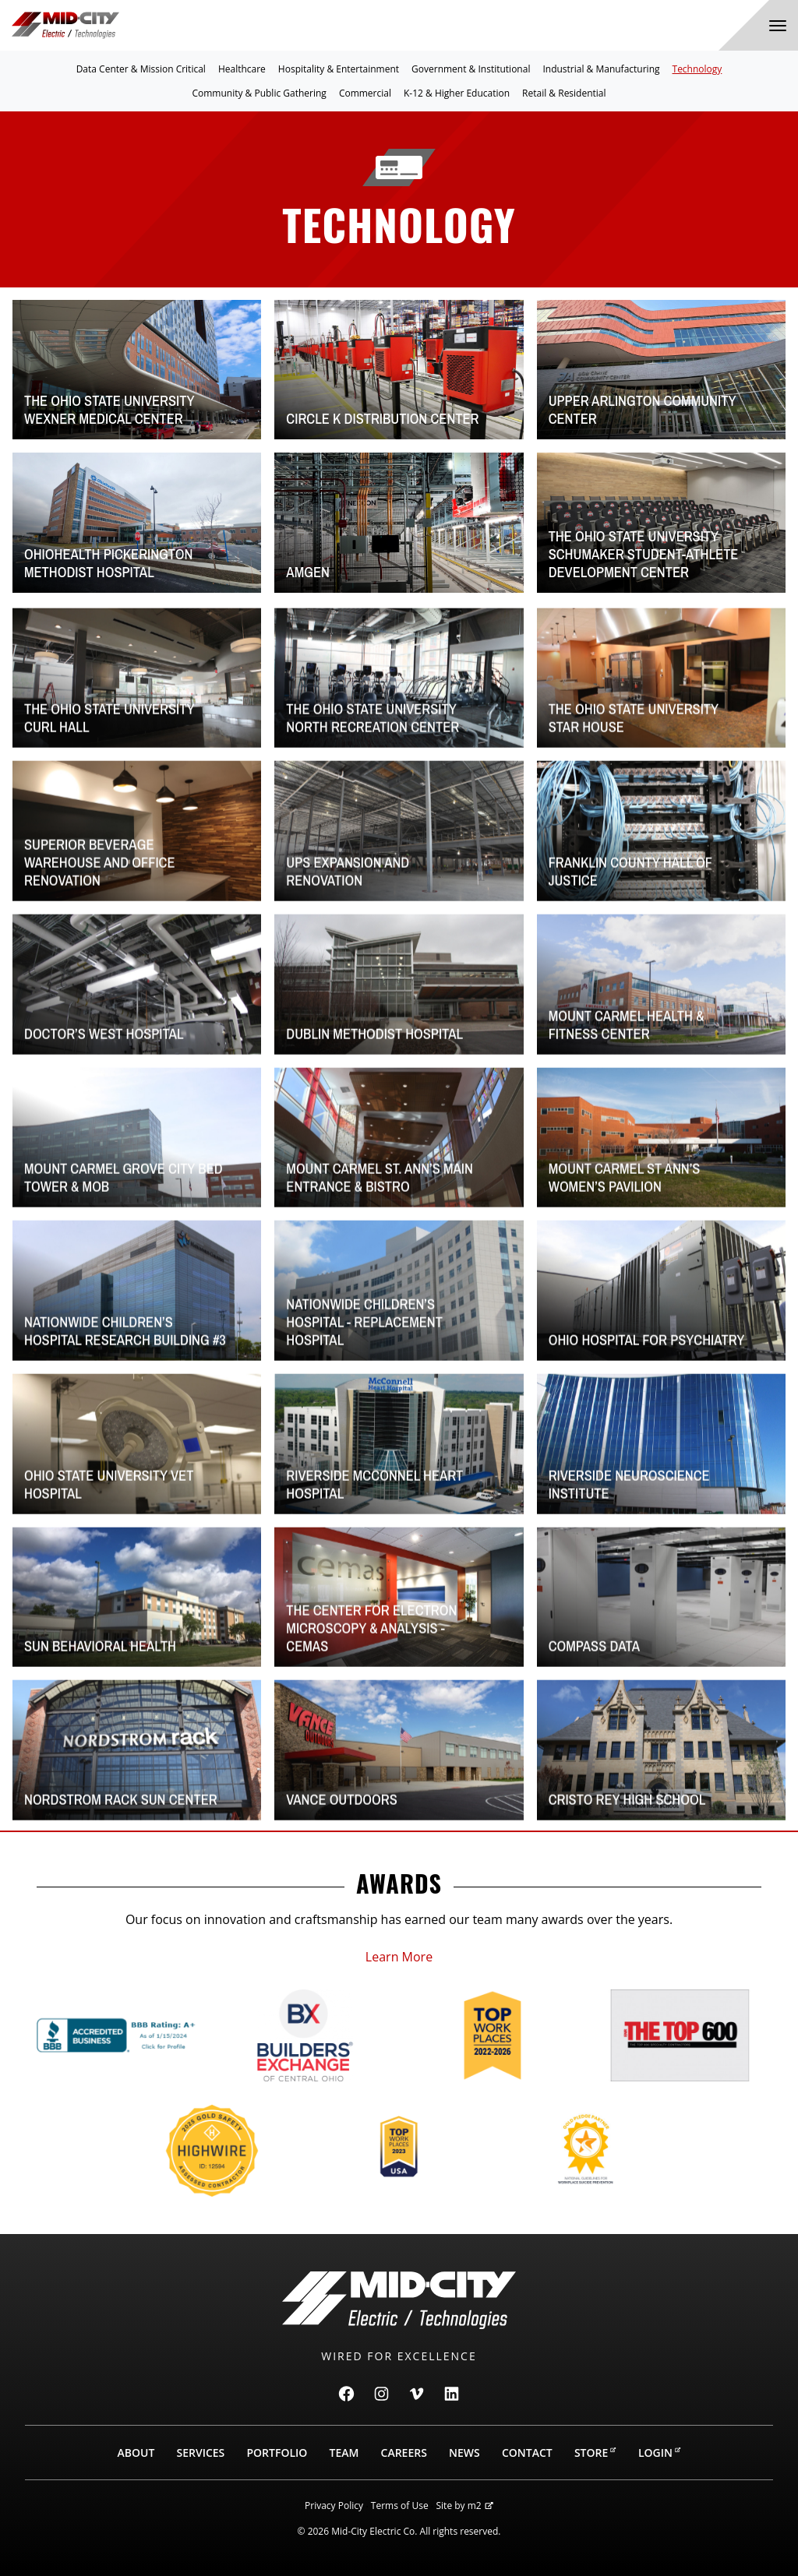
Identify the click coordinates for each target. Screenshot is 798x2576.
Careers (404, 2452)
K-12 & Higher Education (457, 93)
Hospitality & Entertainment (338, 69)
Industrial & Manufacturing (600, 69)
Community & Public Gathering (259, 93)
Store (595, 2452)
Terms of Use (400, 2505)
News (464, 2452)
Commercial (365, 93)
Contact (527, 2452)
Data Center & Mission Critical (141, 69)
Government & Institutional (470, 69)
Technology (697, 69)
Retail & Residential (564, 93)
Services (200, 2452)
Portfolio (276, 2452)
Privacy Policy (334, 2505)
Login (659, 2452)
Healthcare (242, 69)
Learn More (399, 1956)
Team (344, 2452)
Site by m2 (464, 2505)
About (136, 2452)
